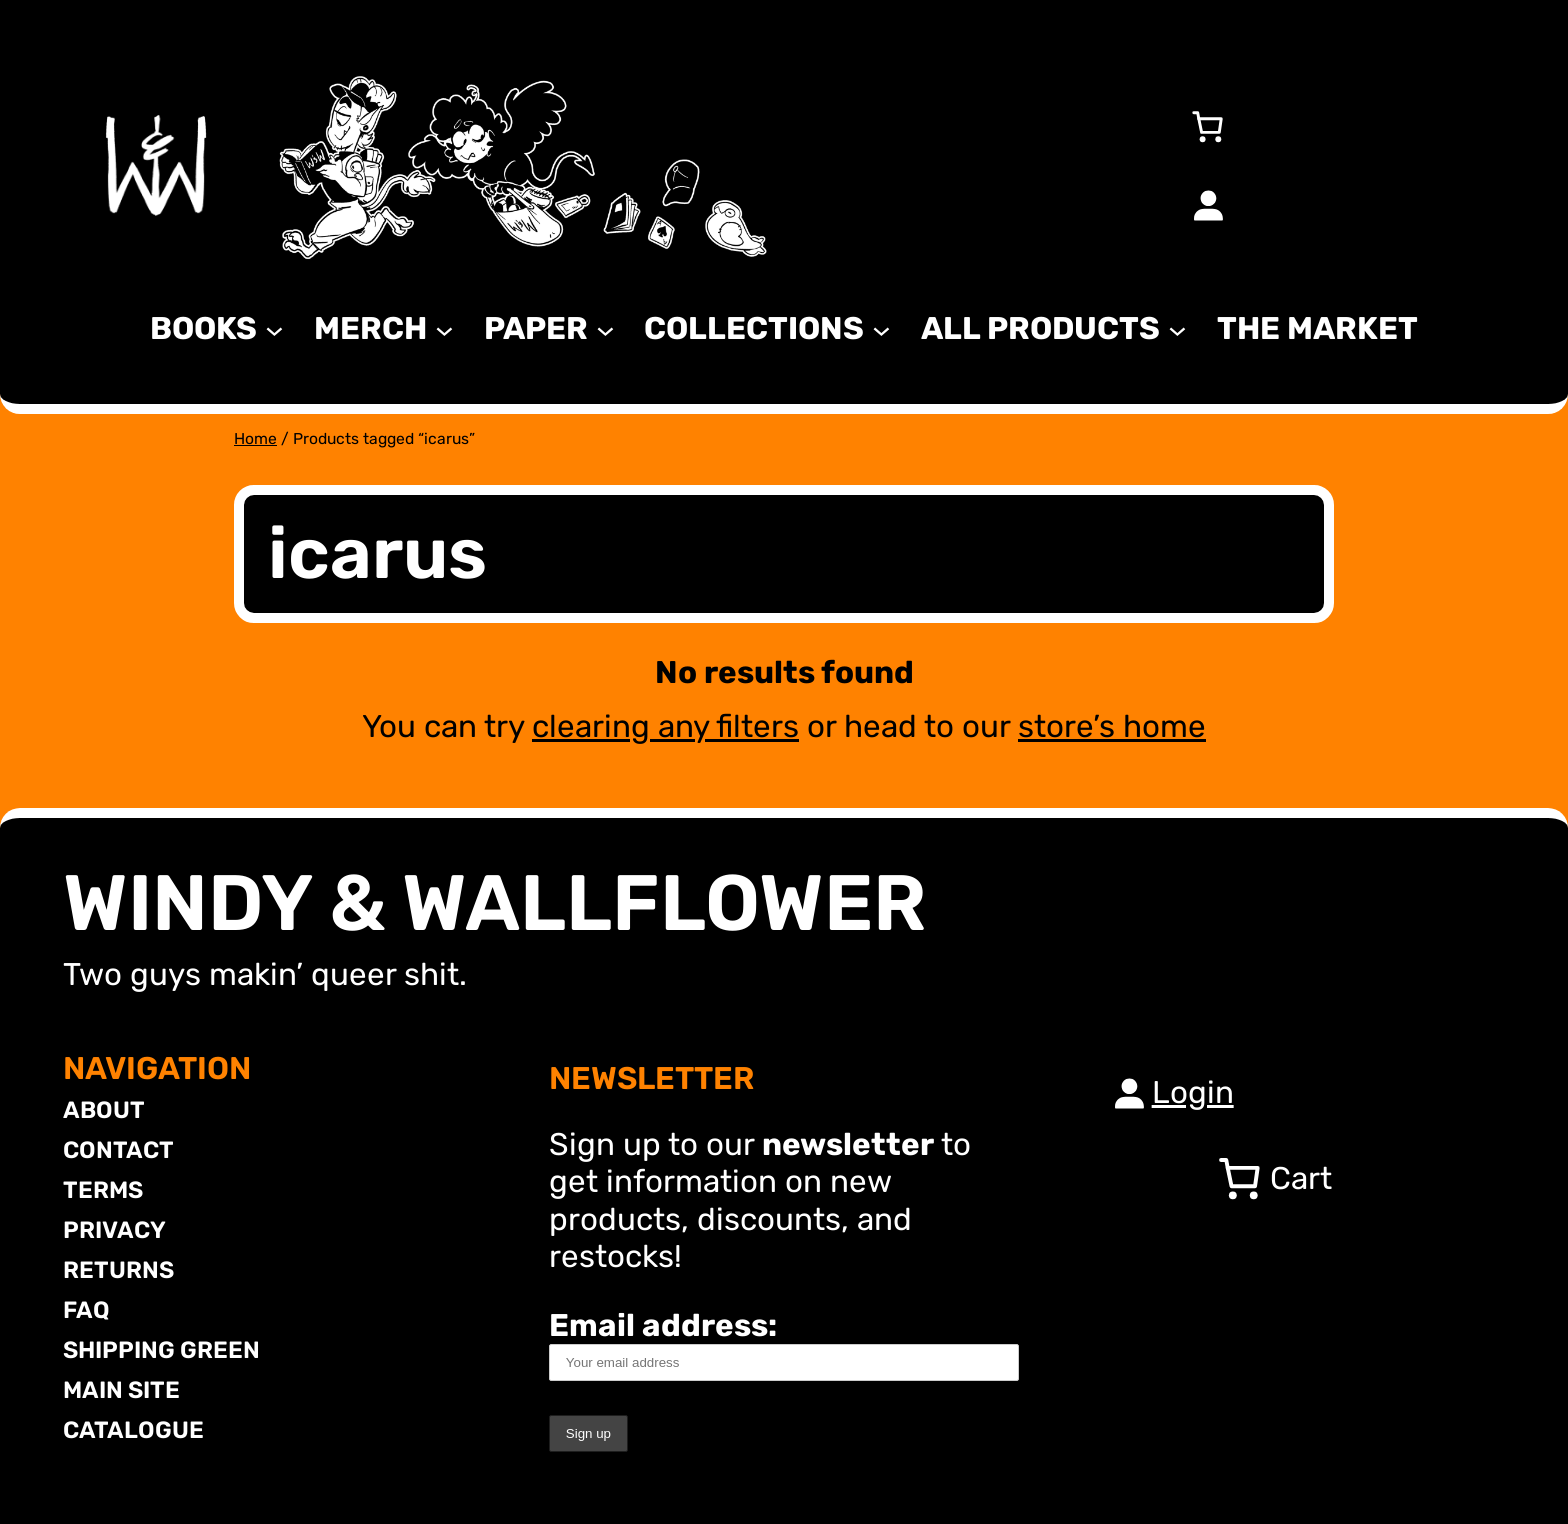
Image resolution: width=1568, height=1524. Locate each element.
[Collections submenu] (881, 328)
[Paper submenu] (605, 328)
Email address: (784, 1344)
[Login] (1208, 205)
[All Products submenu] (1177, 328)
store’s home (1112, 726)
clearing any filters (665, 726)
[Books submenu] (274, 328)
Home (255, 438)
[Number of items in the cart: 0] (1208, 126)
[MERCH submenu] (444, 328)
